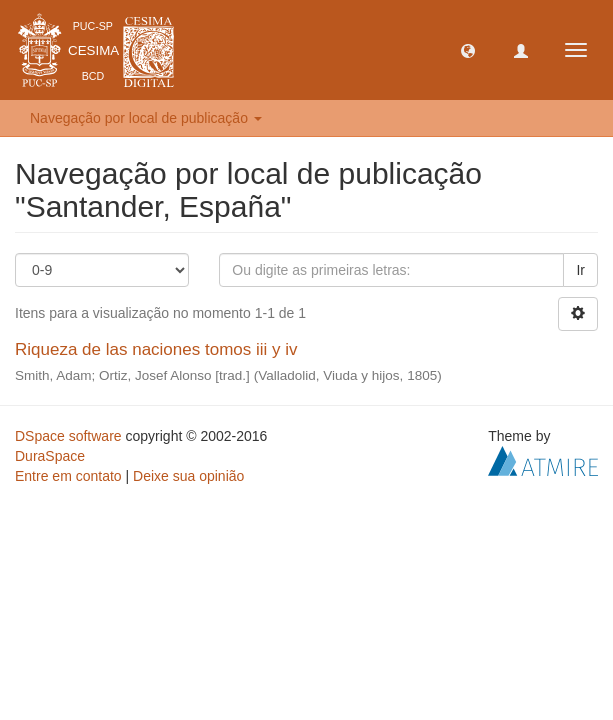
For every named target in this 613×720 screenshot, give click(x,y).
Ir (580, 270)
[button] (468, 50)
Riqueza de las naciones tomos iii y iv (156, 349)
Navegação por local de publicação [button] (146, 118)
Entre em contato (68, 476)
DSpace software (68, 436)
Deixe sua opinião (188, 476)
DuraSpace (50, 456)
